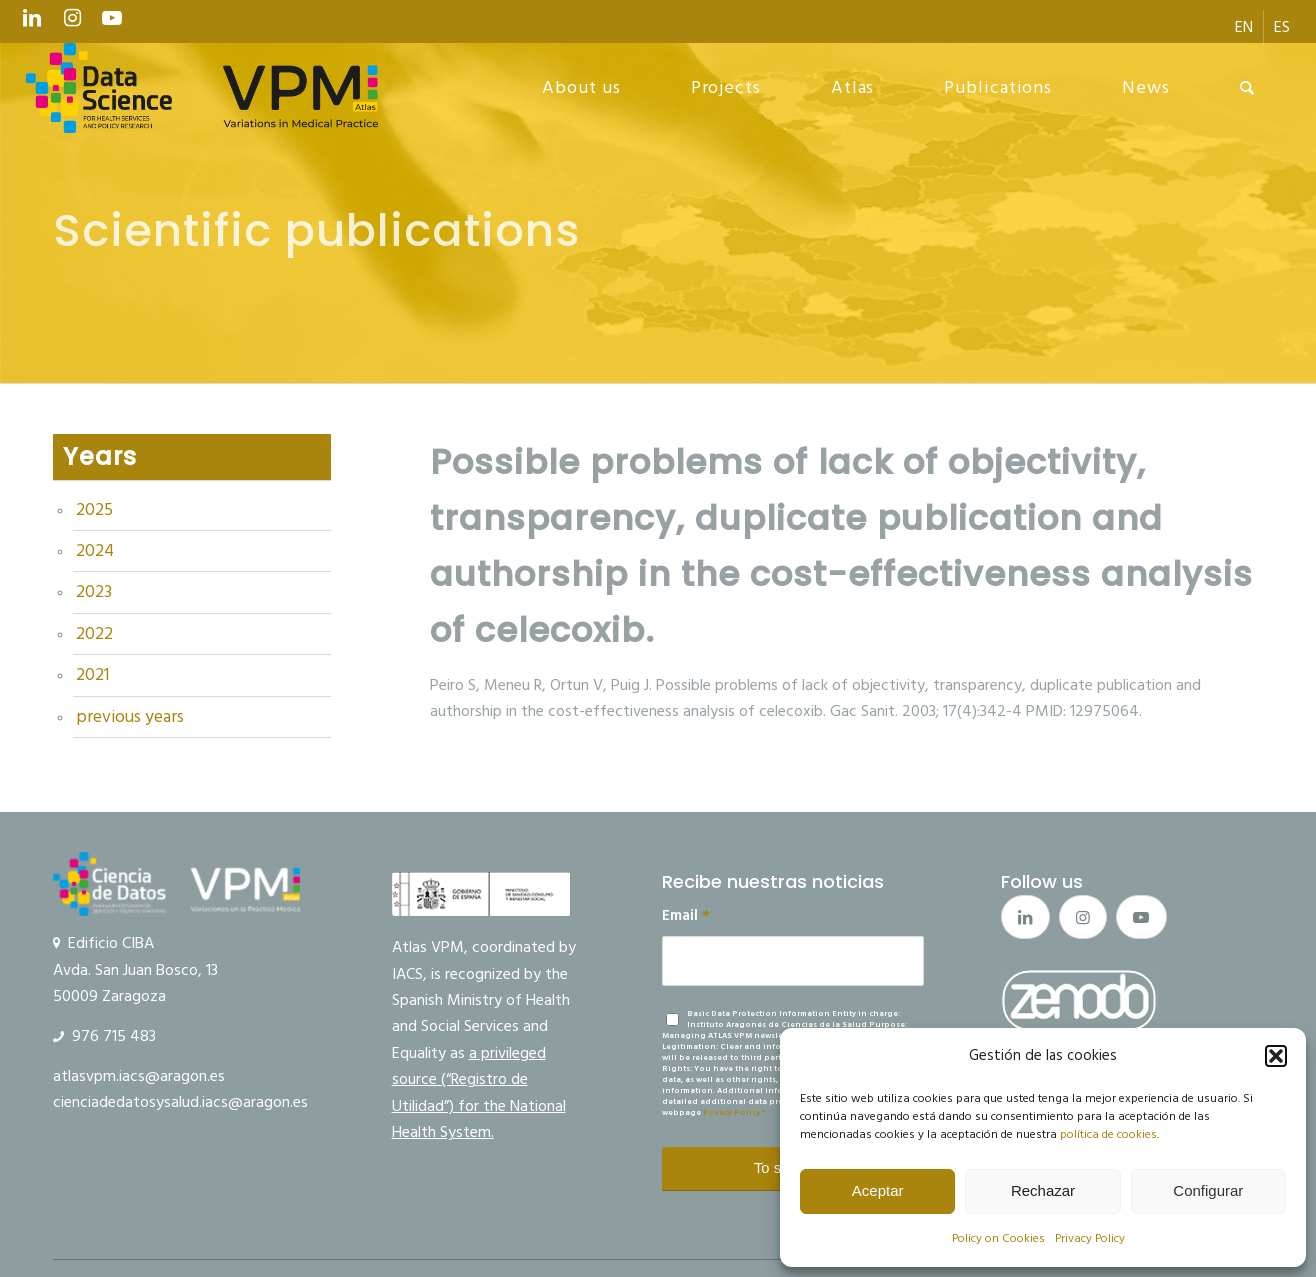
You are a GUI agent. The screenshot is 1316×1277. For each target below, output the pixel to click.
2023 (94, 592)
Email (686, 916)
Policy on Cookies (998, 1238)
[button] (1276, 1056)
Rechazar (1043, 1190)
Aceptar (878, 1190)
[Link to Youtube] (112, 23)
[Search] (1247, 88)
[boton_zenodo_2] (1079, 1000)
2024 (95, 551)
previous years (130, 717)
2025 (94, 510)
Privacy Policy (1090, 1238)
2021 (92, 675)
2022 (94, 634)
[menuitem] (1244, 27)
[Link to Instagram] (72, 23)
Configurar (1208, 1190)
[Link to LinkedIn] (32, 23)
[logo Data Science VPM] (202, 88)
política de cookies (1108, 1134)
